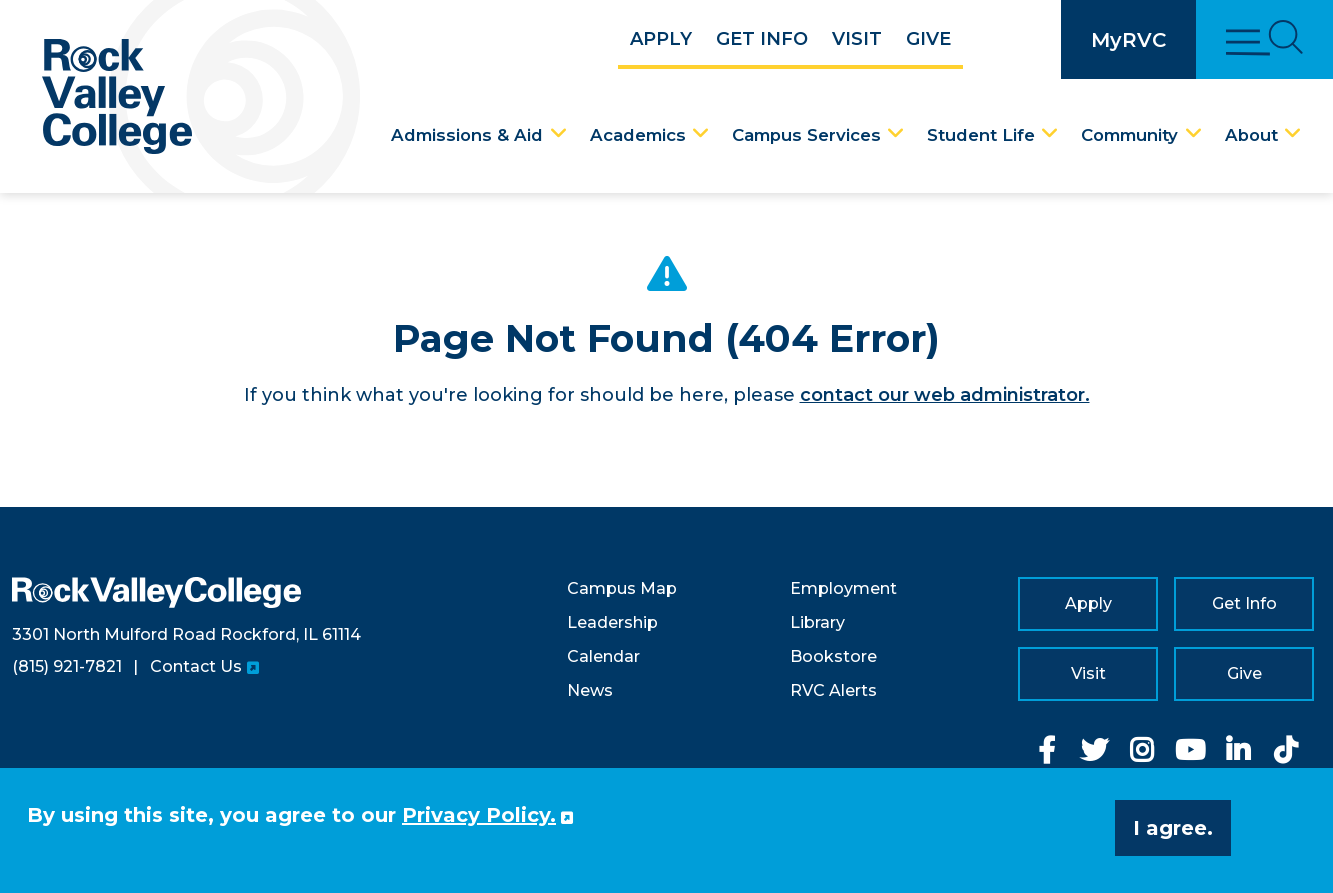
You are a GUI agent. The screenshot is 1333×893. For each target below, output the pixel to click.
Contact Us (196, 666)
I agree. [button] (1173, 828)
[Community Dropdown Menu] (1194, 134)
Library (817, 622)
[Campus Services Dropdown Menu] (896, 134)
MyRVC (1128, 40)
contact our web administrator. (945, 395)
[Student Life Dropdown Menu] (1050, 134)
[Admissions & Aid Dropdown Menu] (559, 134)
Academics (638, 135)
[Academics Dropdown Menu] (701, 134)
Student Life (981, 135)
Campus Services (806, 135)
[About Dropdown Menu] (1293, 134)
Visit (857, 39)
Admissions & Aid (467, 135)
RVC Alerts (833, 690)
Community (1129, 135)
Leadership (612, 622)
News (590, 690)
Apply (661, 39)
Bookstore (833, 656)
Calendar (603, 656)
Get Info (762, 39)
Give (928, 39)
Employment (843, 588)
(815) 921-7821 (67, 666)
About (1251, 135)
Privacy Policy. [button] (479, 815)
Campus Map (622, 588)
